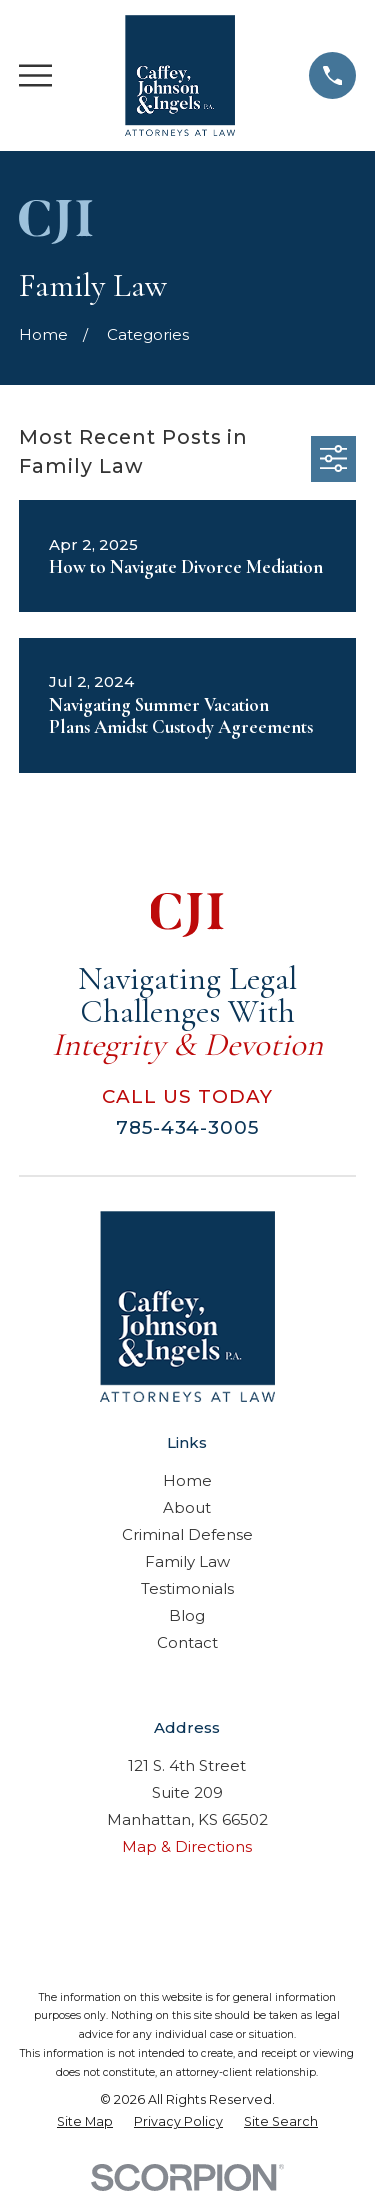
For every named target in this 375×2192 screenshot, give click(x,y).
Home (187, 1480)
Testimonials (187, 1588)
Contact (187, 1642)
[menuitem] (85, 2122)
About (187, 1507)
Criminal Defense (187, 1534)
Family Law (187, 1561)
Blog (187, 1615)
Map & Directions (187, 1846)
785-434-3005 (187, 1127)
